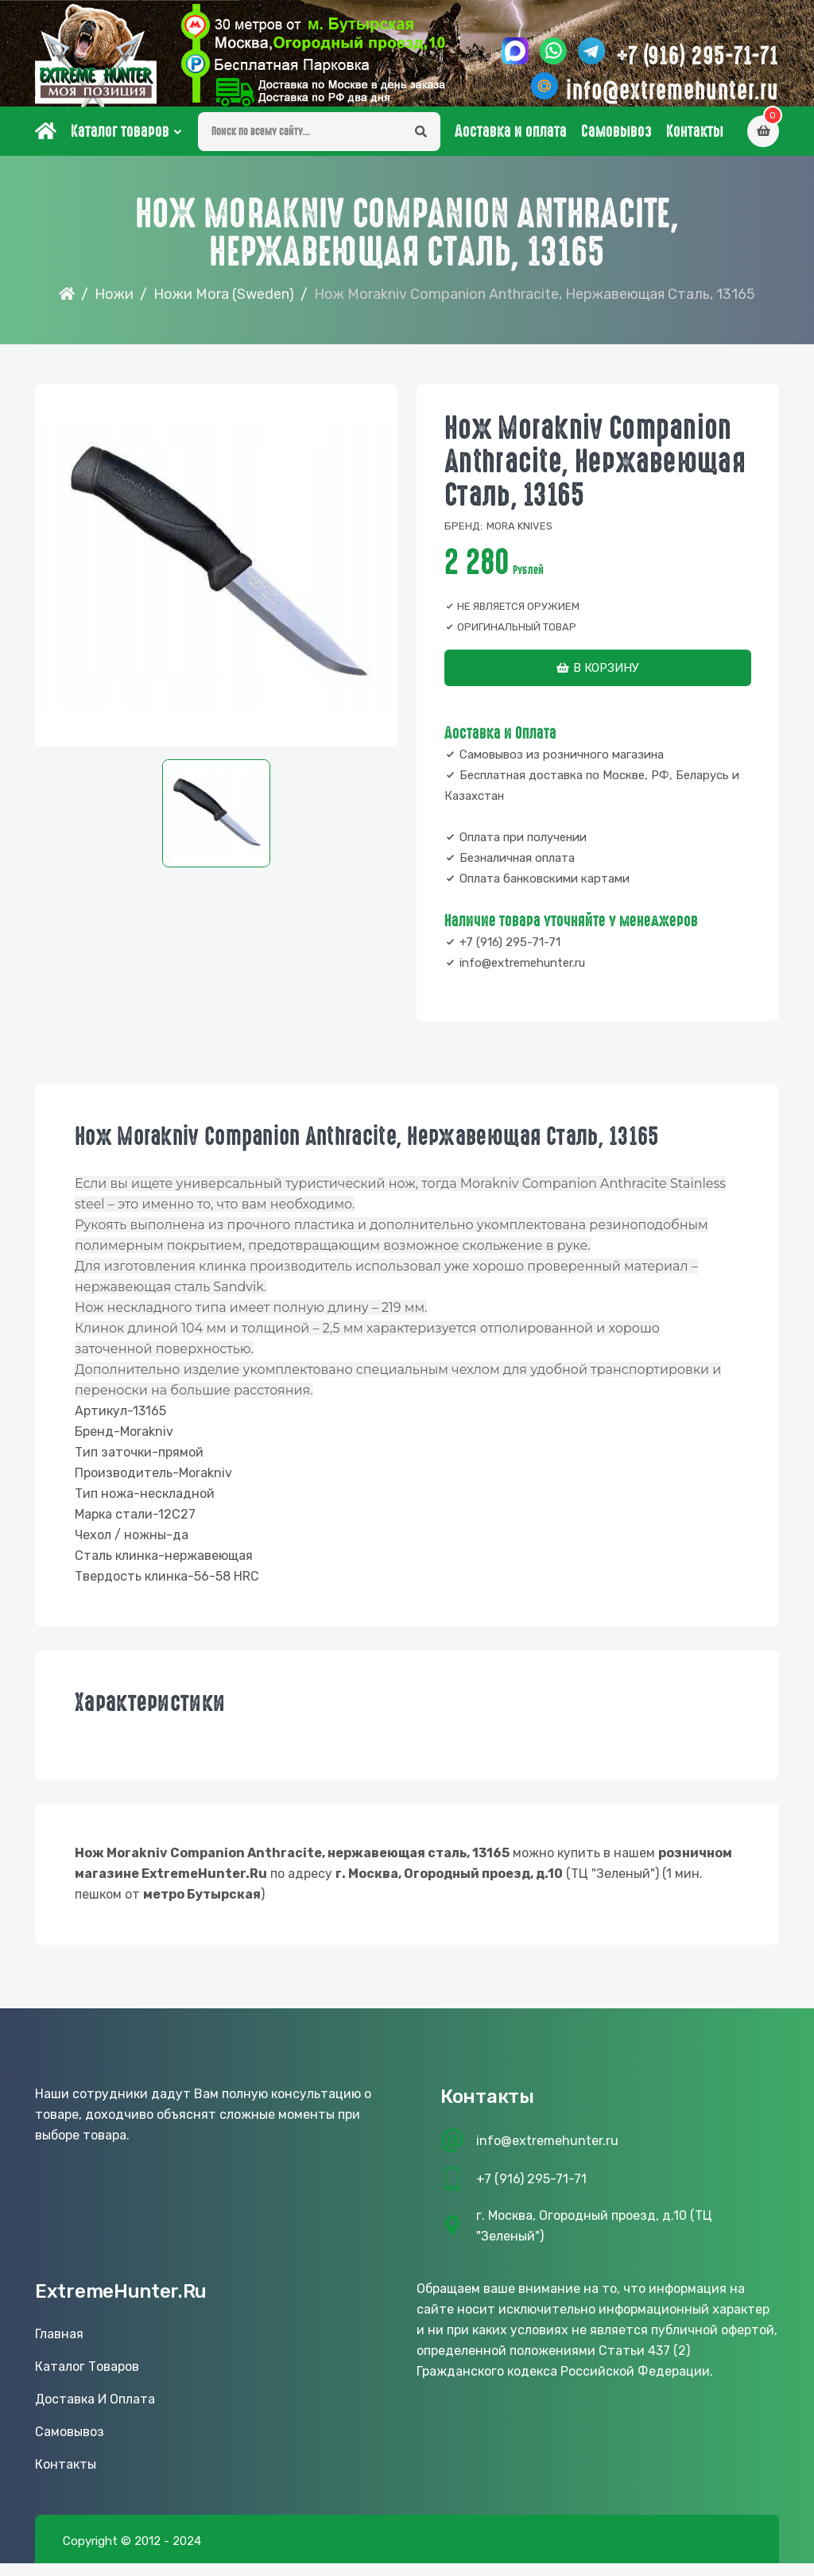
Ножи (114, 307)
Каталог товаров (120, 144)
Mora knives (519, 539)
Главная (59, 2346)
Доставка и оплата (511, 144)
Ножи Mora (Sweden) (223, 307)
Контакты (694, 144)
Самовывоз (616, 144)
